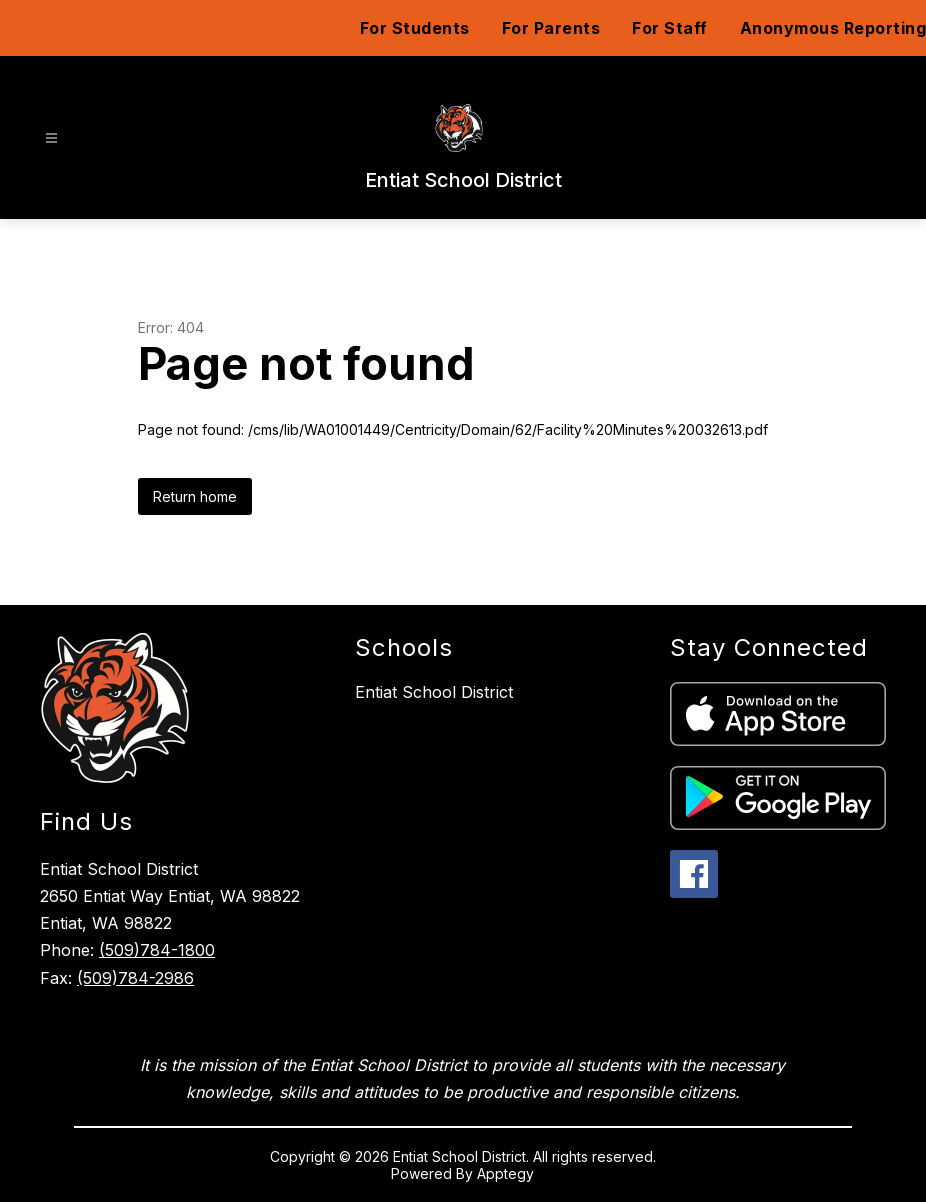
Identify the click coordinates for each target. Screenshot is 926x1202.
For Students (415, 28)
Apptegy (505, 1173)
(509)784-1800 (157, 950)
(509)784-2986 (135, 978)
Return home (195, 496)
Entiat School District (434, 692)
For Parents (551, 28)
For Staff (670, 28)
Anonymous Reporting (833, 28)
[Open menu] (51, 138)
